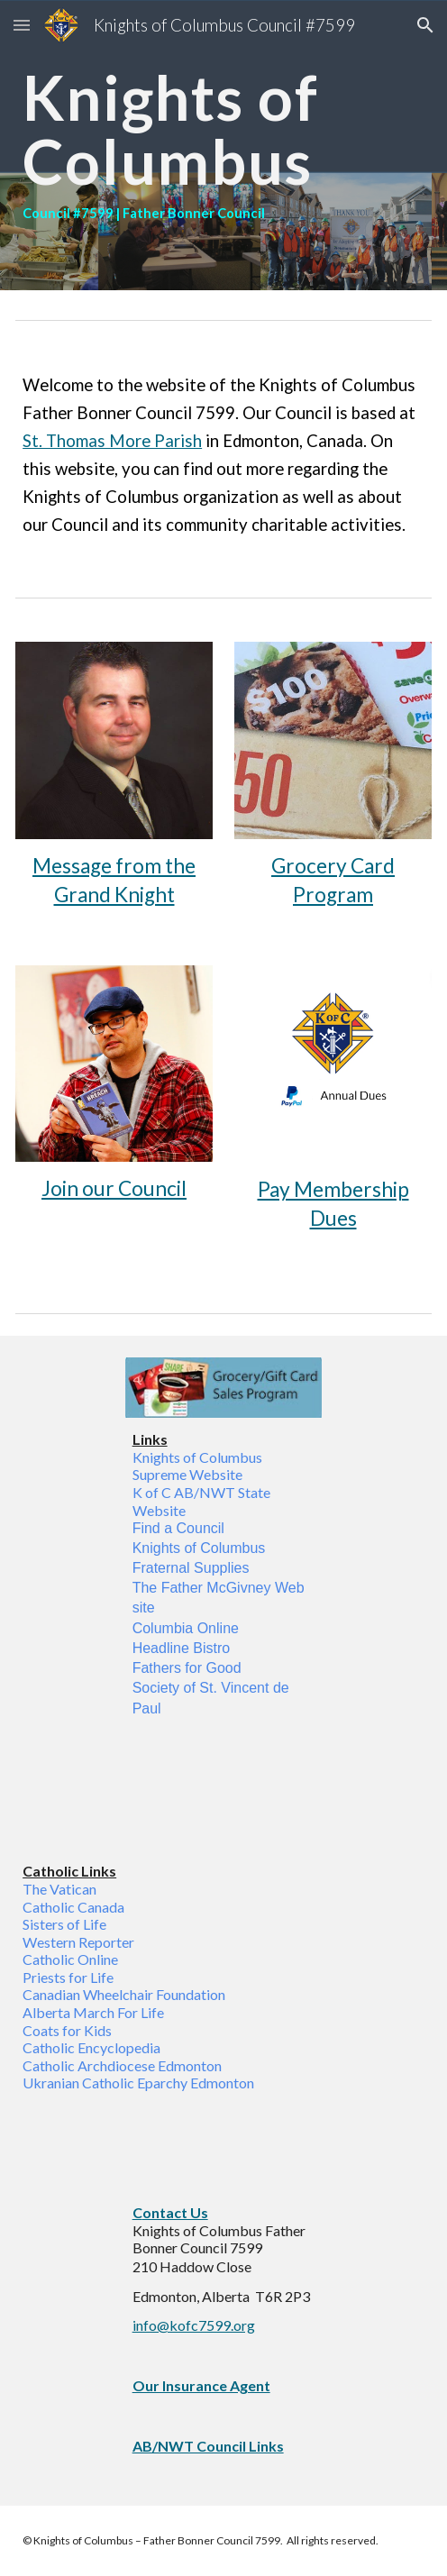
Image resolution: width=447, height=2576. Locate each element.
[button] (21, 25)
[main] (223, 145)
